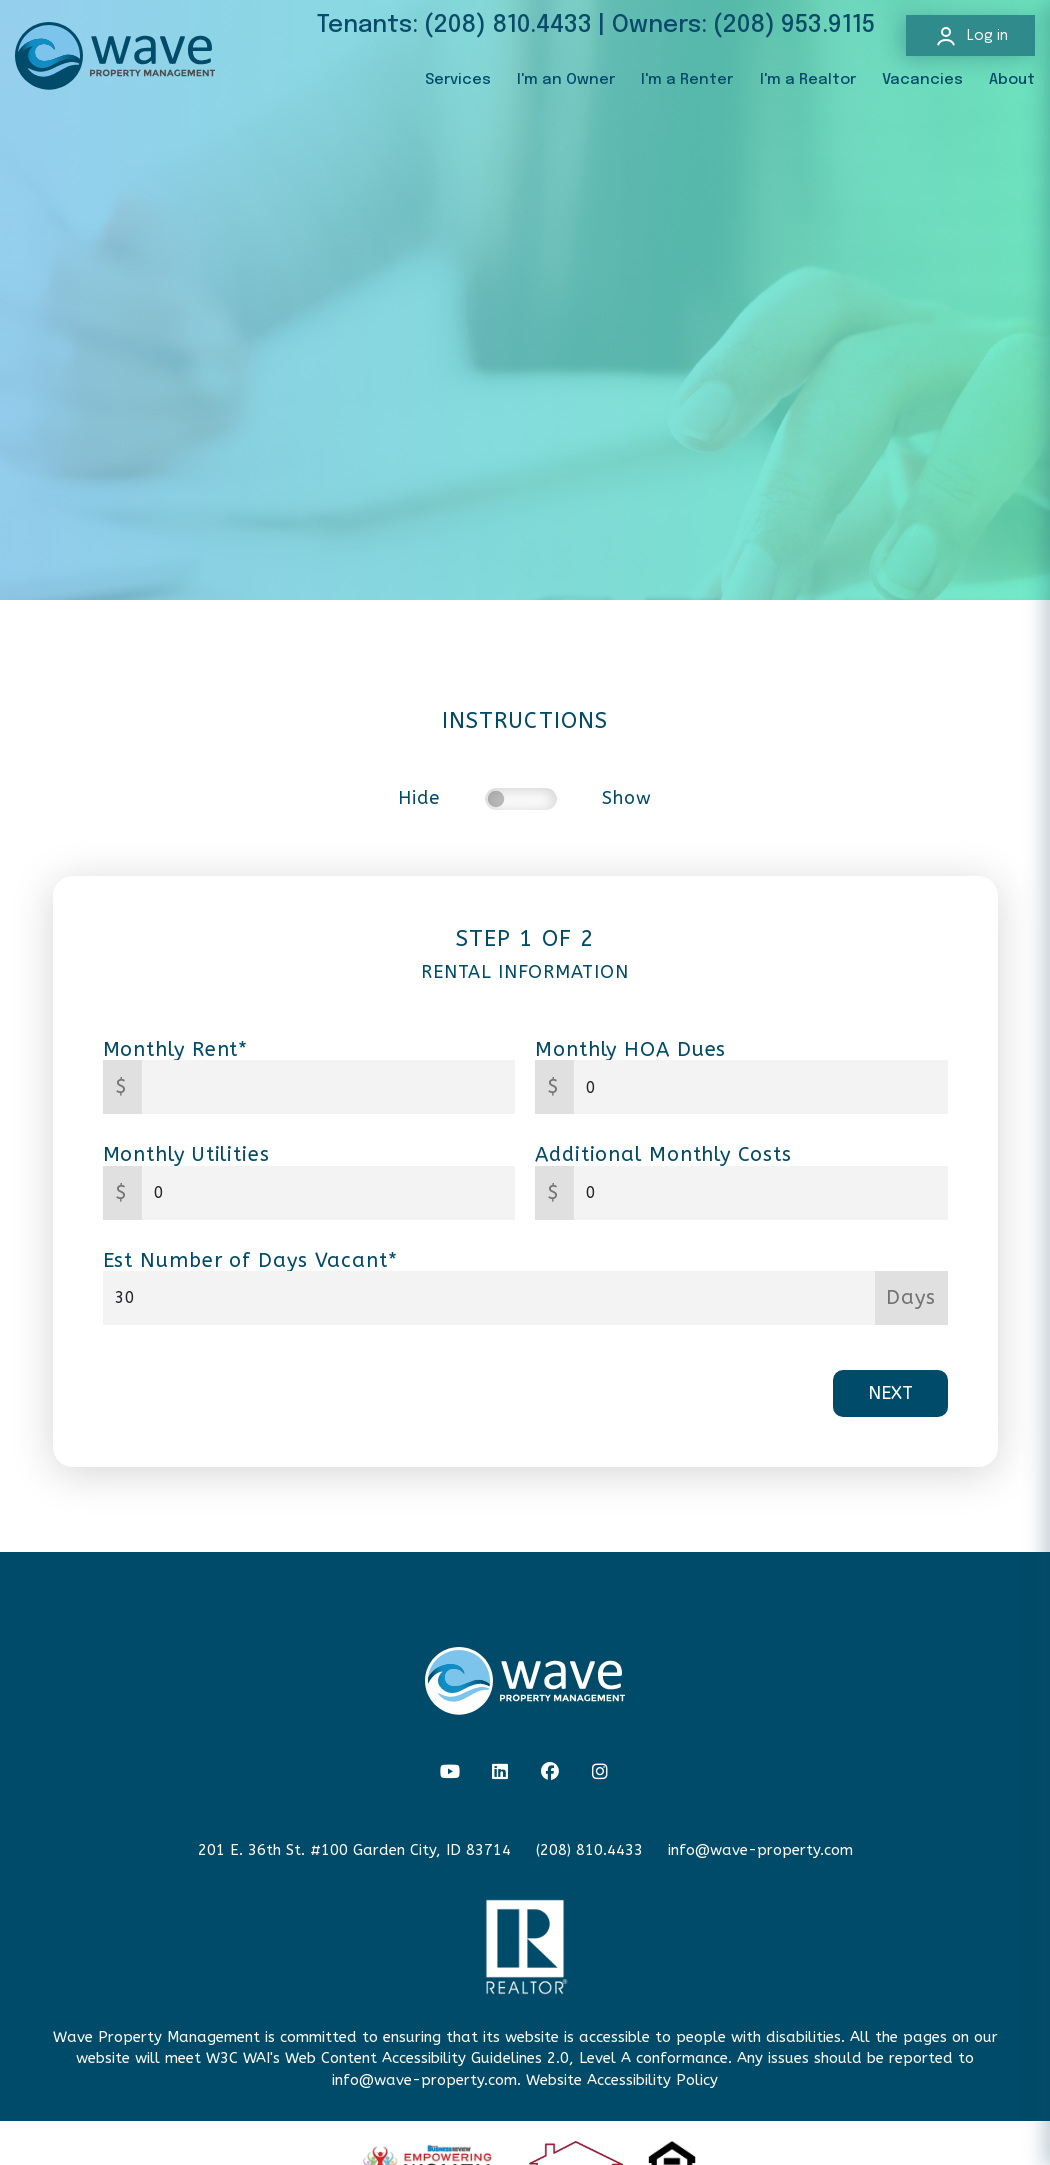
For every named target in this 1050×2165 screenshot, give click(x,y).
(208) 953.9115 (794, 25)
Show (627, 798)
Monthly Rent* (176, 1049)
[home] (115, 55)
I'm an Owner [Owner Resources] (566, 80)
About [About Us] (1012, 80)
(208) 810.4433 (508, 25)
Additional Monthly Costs (663, 1154)
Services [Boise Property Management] (458, 80)
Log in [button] (971, 36)
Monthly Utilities (186, 1154)
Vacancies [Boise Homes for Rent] (922, 80)
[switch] (521, 799)
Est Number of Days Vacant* (250, 1260)
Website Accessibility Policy (622, 2080)
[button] (450, 1772)
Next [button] (890, 1393)
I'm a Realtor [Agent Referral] (808, 80)
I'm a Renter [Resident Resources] (687, 80)
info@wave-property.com (760, 1850)
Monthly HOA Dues (630, 1049)
